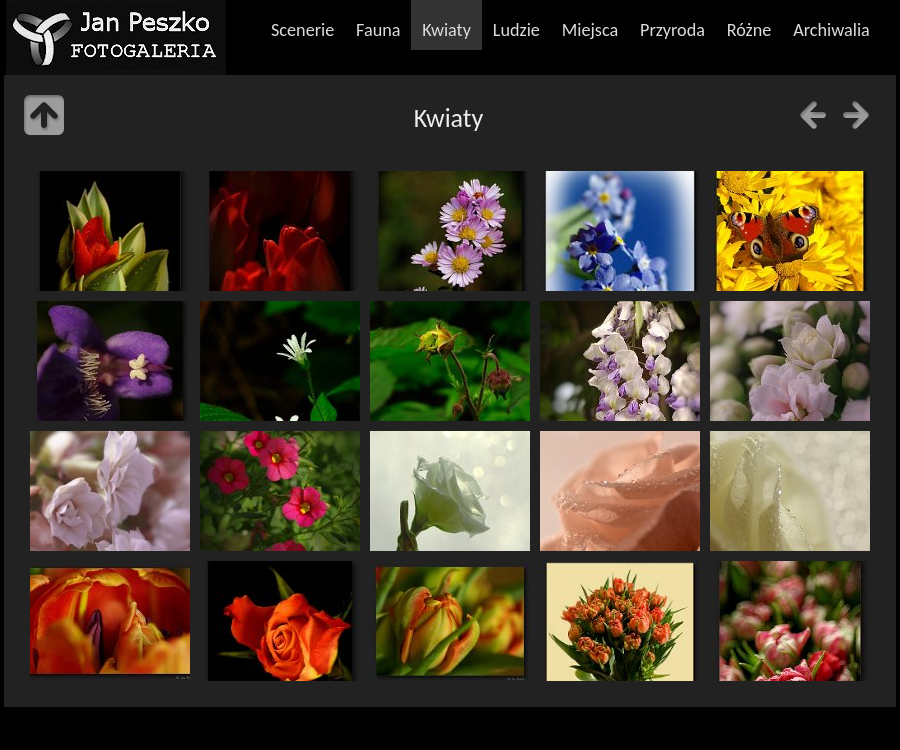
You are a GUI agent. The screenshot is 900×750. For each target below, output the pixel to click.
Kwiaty (446, 30)
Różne (749, 30)
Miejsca (590, 30)
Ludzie (516, 30)
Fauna (378, 30)
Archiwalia (831, 30)
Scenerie (302, 30)
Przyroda (672, 30)
